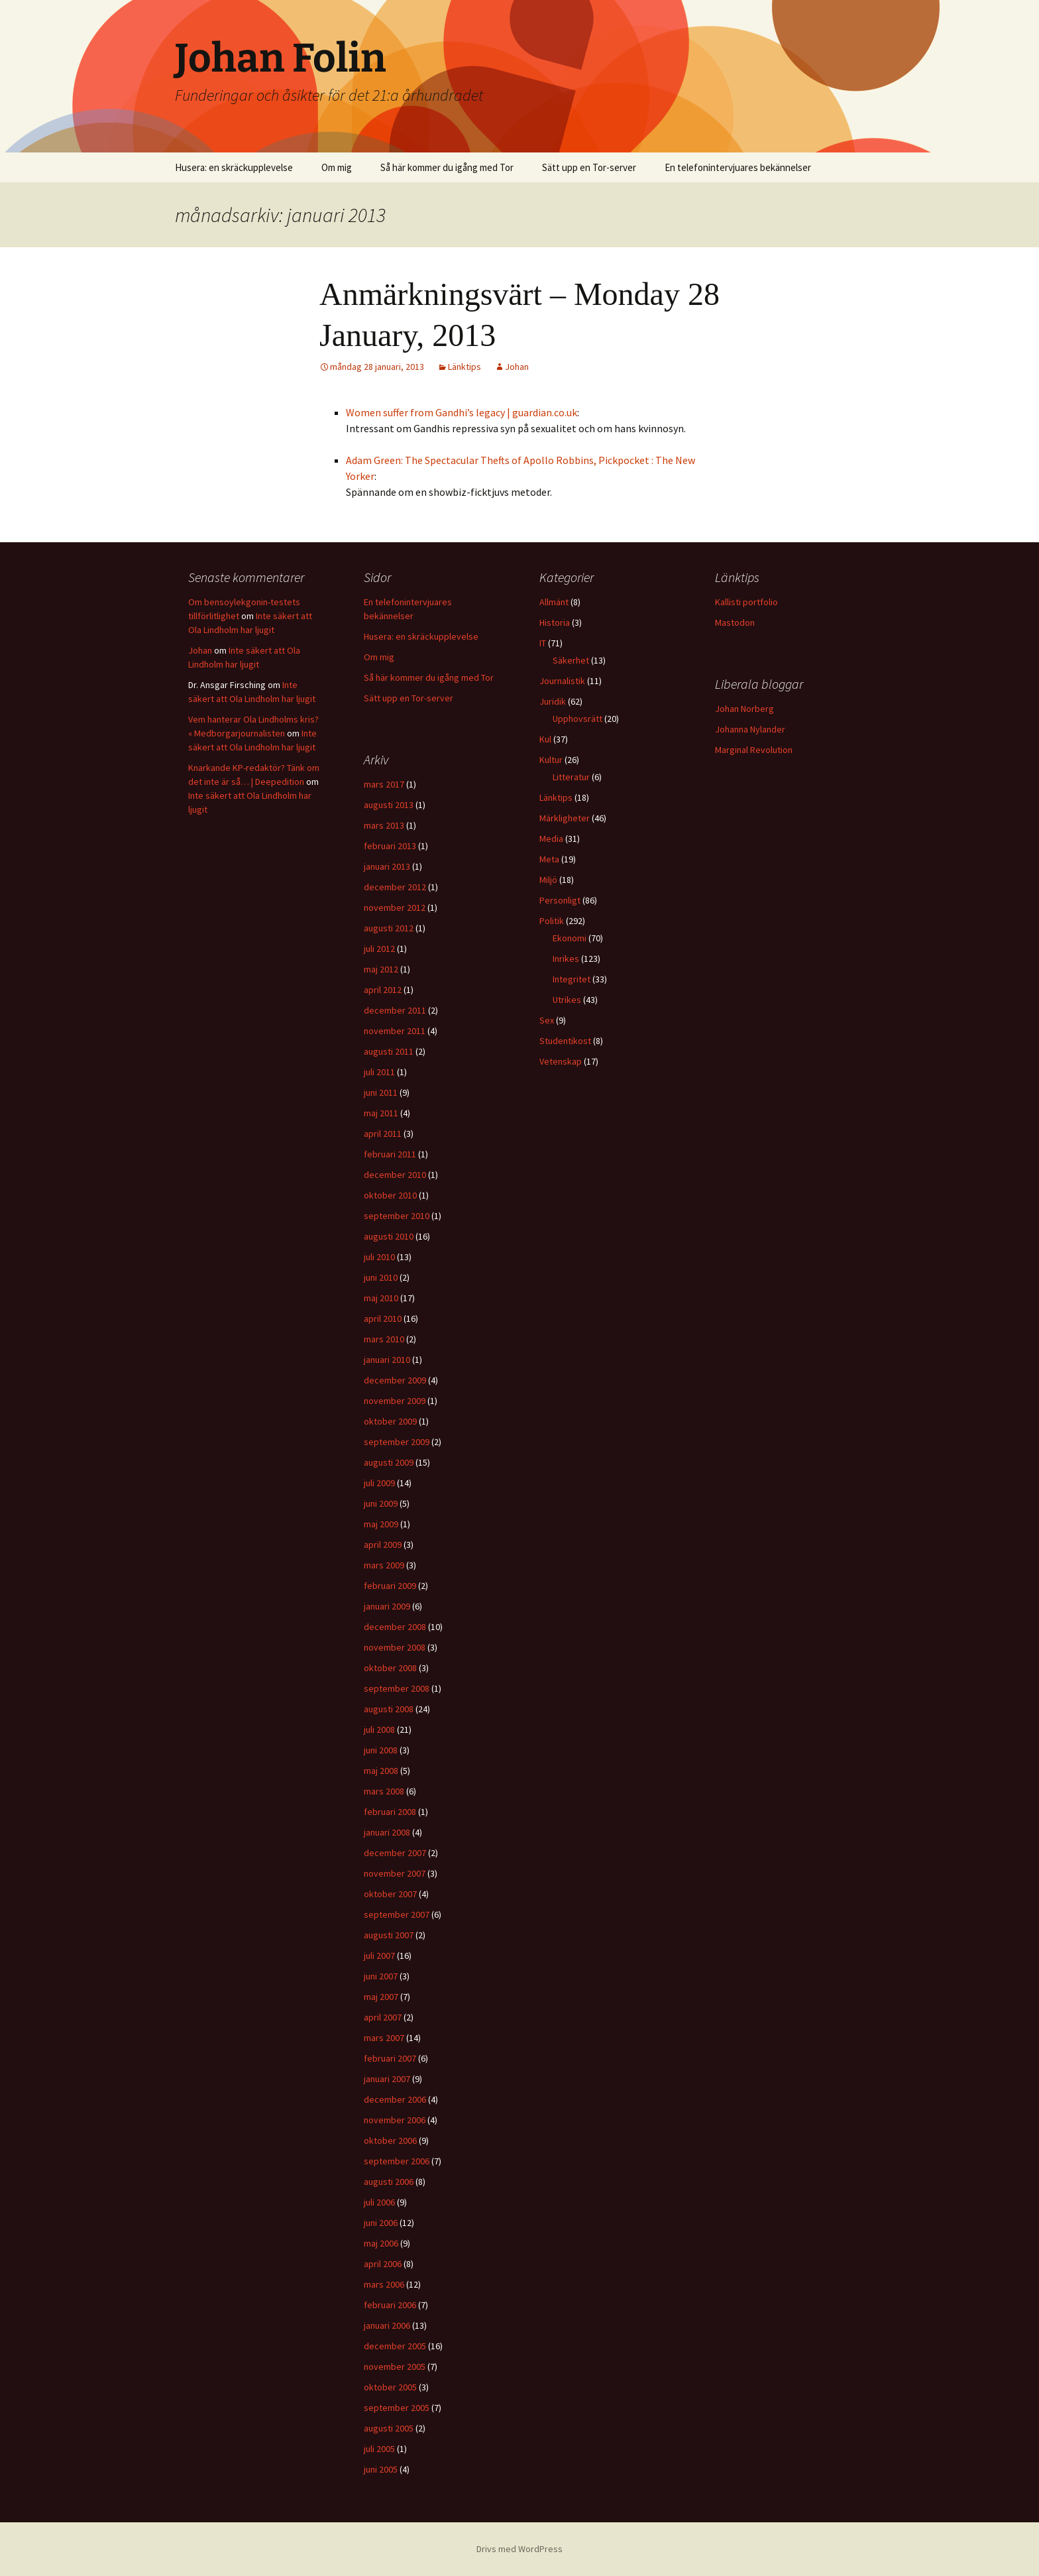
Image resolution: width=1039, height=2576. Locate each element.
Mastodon (735, 622)
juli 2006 (379, 2202)
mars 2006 (384, 2284)
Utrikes (567, 1000)
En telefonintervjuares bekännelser (738, 167)
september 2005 (396, 2408)
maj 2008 (381, 1771)
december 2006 (395, 2099)
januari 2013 (387, 866)
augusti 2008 (388, 1709)
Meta (549, 859)
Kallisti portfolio (746, 602)
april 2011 (383, 1134)
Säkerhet (571, 660)
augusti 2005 (388, 2428)
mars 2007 (384, 2038)
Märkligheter (564, 818)
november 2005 (394, 2366)
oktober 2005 (390, 2387)
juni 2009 (381, 1503)
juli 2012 (379, 949)
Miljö (548, 880)
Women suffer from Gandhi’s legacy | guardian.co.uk (461, 412)
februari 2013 (390, 846)
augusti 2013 (388, 805)
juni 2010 (381, 1277)
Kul (545, 739)
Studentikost (565, 1041)
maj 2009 (381, 1524)
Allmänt (554, 602)
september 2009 (396, 1442)
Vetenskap (560, 1061)
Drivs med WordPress (519, 2549)
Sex (546, 1020)
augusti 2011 (388, 1051)
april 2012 (383, 990)
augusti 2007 (388, 1935)
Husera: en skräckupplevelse (234, 167)
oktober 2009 (390, 1421)
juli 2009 (379, 1483)
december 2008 (395, 1627)
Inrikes (566, 959)
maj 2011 (381, 1113)
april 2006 (383, 2264)
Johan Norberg (744, 709)
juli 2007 (379, 1955)
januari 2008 (387, 1832)
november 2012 (394, 907)
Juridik (552, 701)
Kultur (551, 760)
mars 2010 (384, 1339)
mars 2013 (384, 825)
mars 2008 (384, 1791)
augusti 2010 (388, 1236)
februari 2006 (390, 2305)
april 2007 (383, 2017)
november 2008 (394, 1647)
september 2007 (396, 1914)
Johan (517, 367)
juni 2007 (381, 1976)
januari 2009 (387, 1606)
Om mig (336, 167)
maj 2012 (381, 969)
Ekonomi (569, 938)
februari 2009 (390, 1586)
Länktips (464, 367)
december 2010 (395, 1175)
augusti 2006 (388, 2182)
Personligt (559, 900)
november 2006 (394, 2120)
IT (542, 643)
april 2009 (383, 1545)
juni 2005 (381, 2469)
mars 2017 (384, 784)
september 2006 (396, 2161)
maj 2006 (381, 2243)
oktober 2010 (390, 1195)
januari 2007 (387, 2079)
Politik (551, 921)
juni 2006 (381, 2223)
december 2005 (395, 2346)
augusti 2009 (388, 1462)
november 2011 (394, 1031)
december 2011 (395, 1010)
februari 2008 (390, 1812)
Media (551, 839)
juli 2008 (379, 1729)
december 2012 (395, 887)
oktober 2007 (390, 1894)
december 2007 (395, 1853)
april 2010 (383, 1318)
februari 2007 (390, 2058)
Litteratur (571, 777)
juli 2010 (379, 1257)
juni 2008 (381, 1750)
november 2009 (394, 1401)
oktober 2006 (390, 2140)
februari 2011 (390, 1154)
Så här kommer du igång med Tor (447, 167)
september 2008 (396, 1688)
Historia (554, 622)
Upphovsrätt (577, 719)
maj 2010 (381, 1298)
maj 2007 (381, 1997)
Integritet (571, 979)
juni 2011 (381, 1092)
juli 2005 (379, 2449)
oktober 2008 (390, 1668)
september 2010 (396, 1216)
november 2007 (394, 1873)
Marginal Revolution (754, 750)
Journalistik (562, 681)
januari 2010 (387, 1360)
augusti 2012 (388, 928)
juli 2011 (379, 1072)
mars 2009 (384, 1565)
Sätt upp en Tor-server (589, 167)
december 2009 (395, 1380)
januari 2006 (387, 2325)
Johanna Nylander (750, 729)
